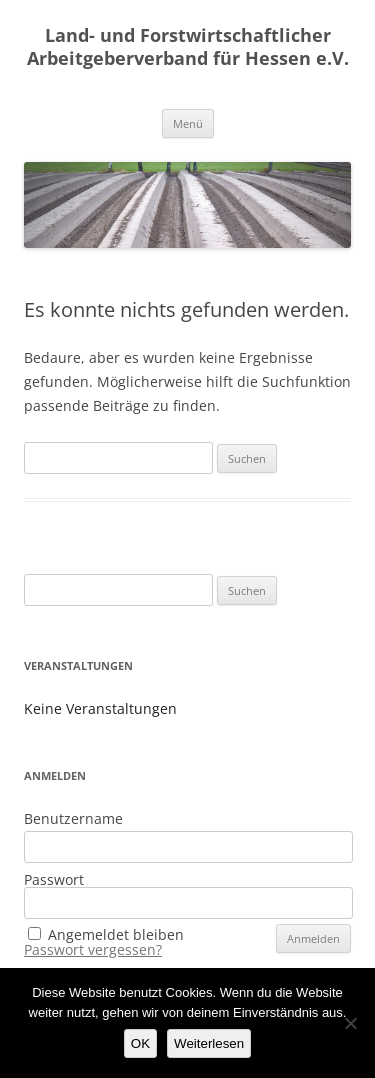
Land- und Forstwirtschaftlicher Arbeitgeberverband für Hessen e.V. (188, 47)
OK (140, 1043)
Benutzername (73, 818)
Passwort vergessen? (93, 949)
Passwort (54, 879)
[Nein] (350, 1023)
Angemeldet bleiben (116, 934)
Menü (188, 123)
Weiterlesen (209, 1043)
